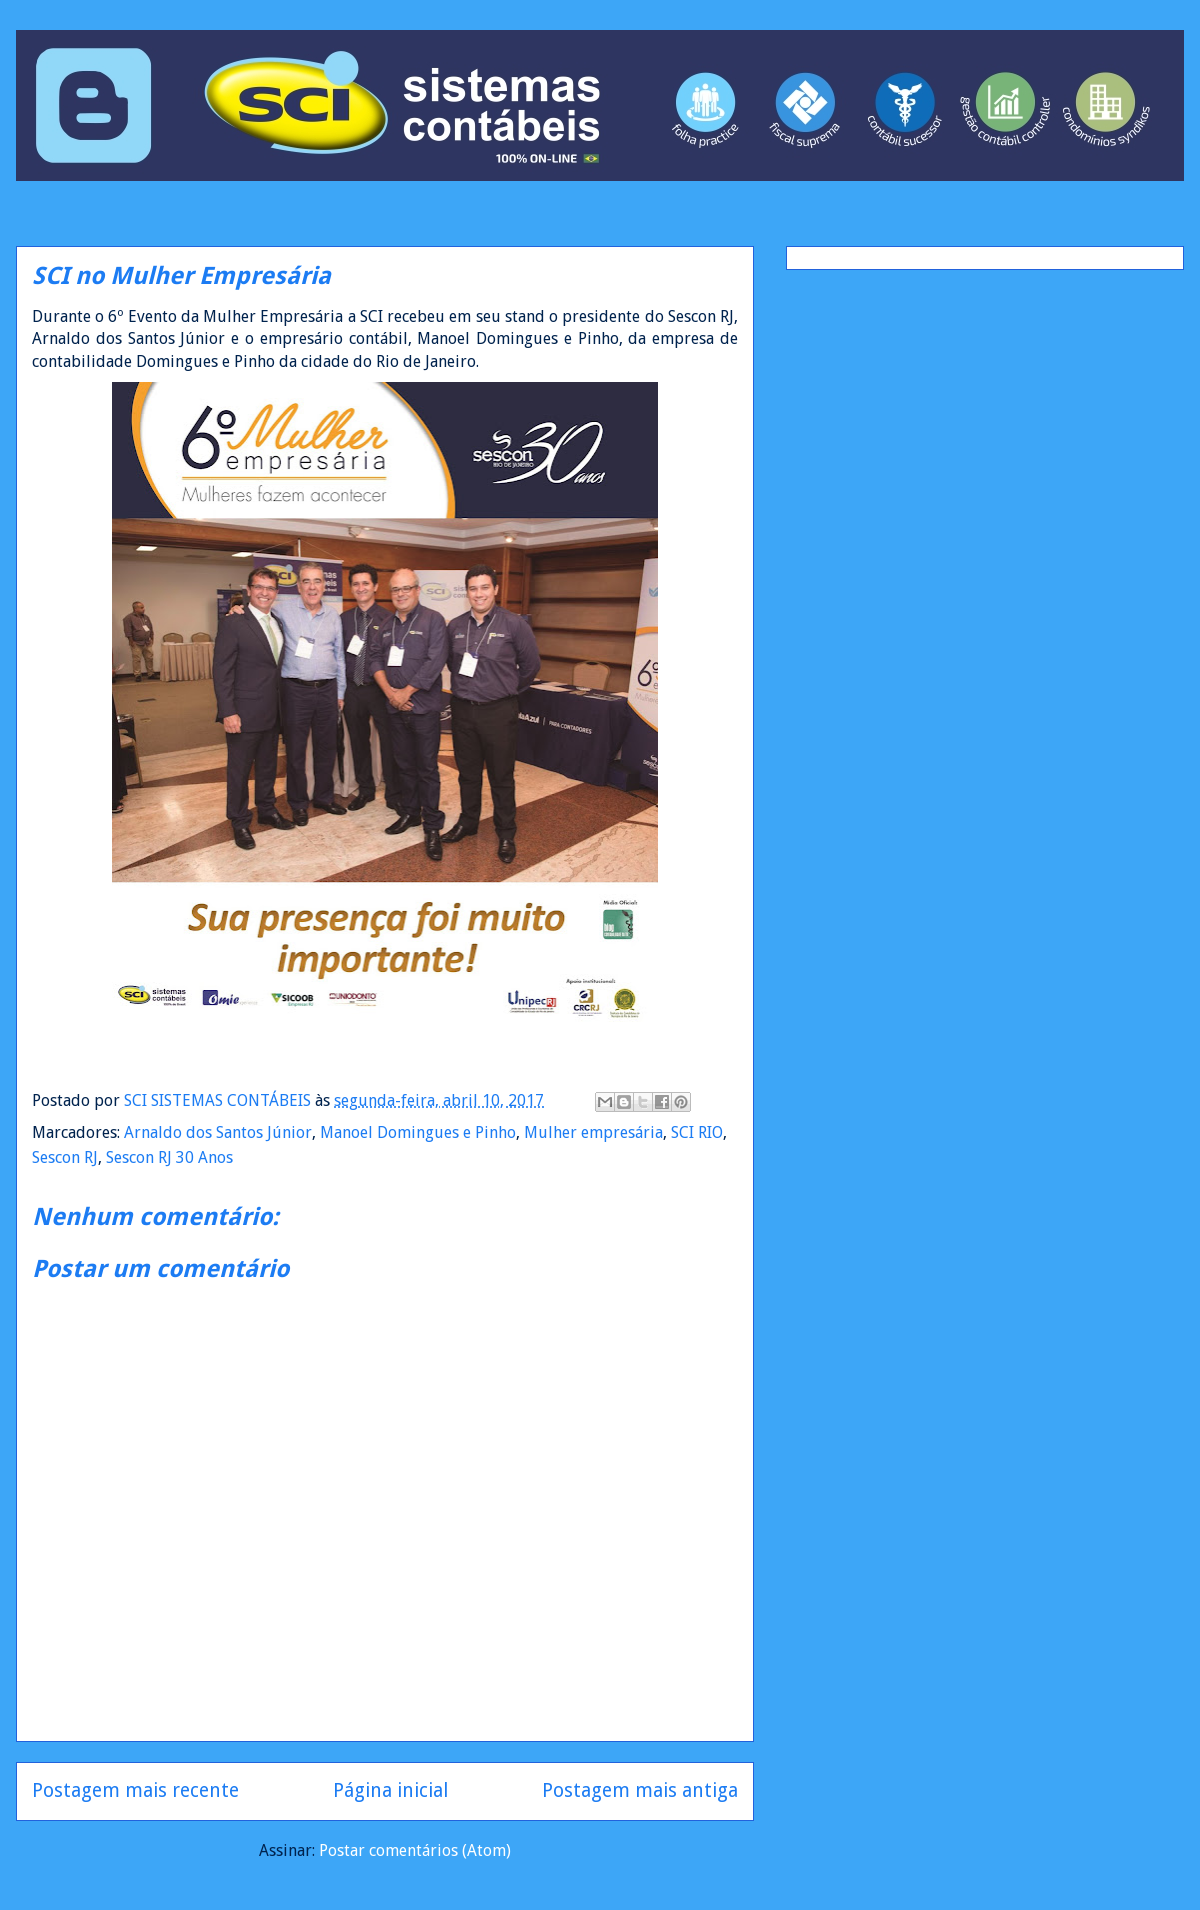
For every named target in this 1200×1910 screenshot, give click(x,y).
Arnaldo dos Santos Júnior (218, 1132)
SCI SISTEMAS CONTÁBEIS (219, 1100)
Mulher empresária (593, 1132)
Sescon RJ (65, 1157)
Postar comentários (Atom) (415, 1850)
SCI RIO (697, 1132)
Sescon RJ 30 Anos (169, 1157)
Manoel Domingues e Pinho (418, 1132)
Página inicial (390, 1790)
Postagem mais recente (135, 1790)
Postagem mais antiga (640, 1790)
